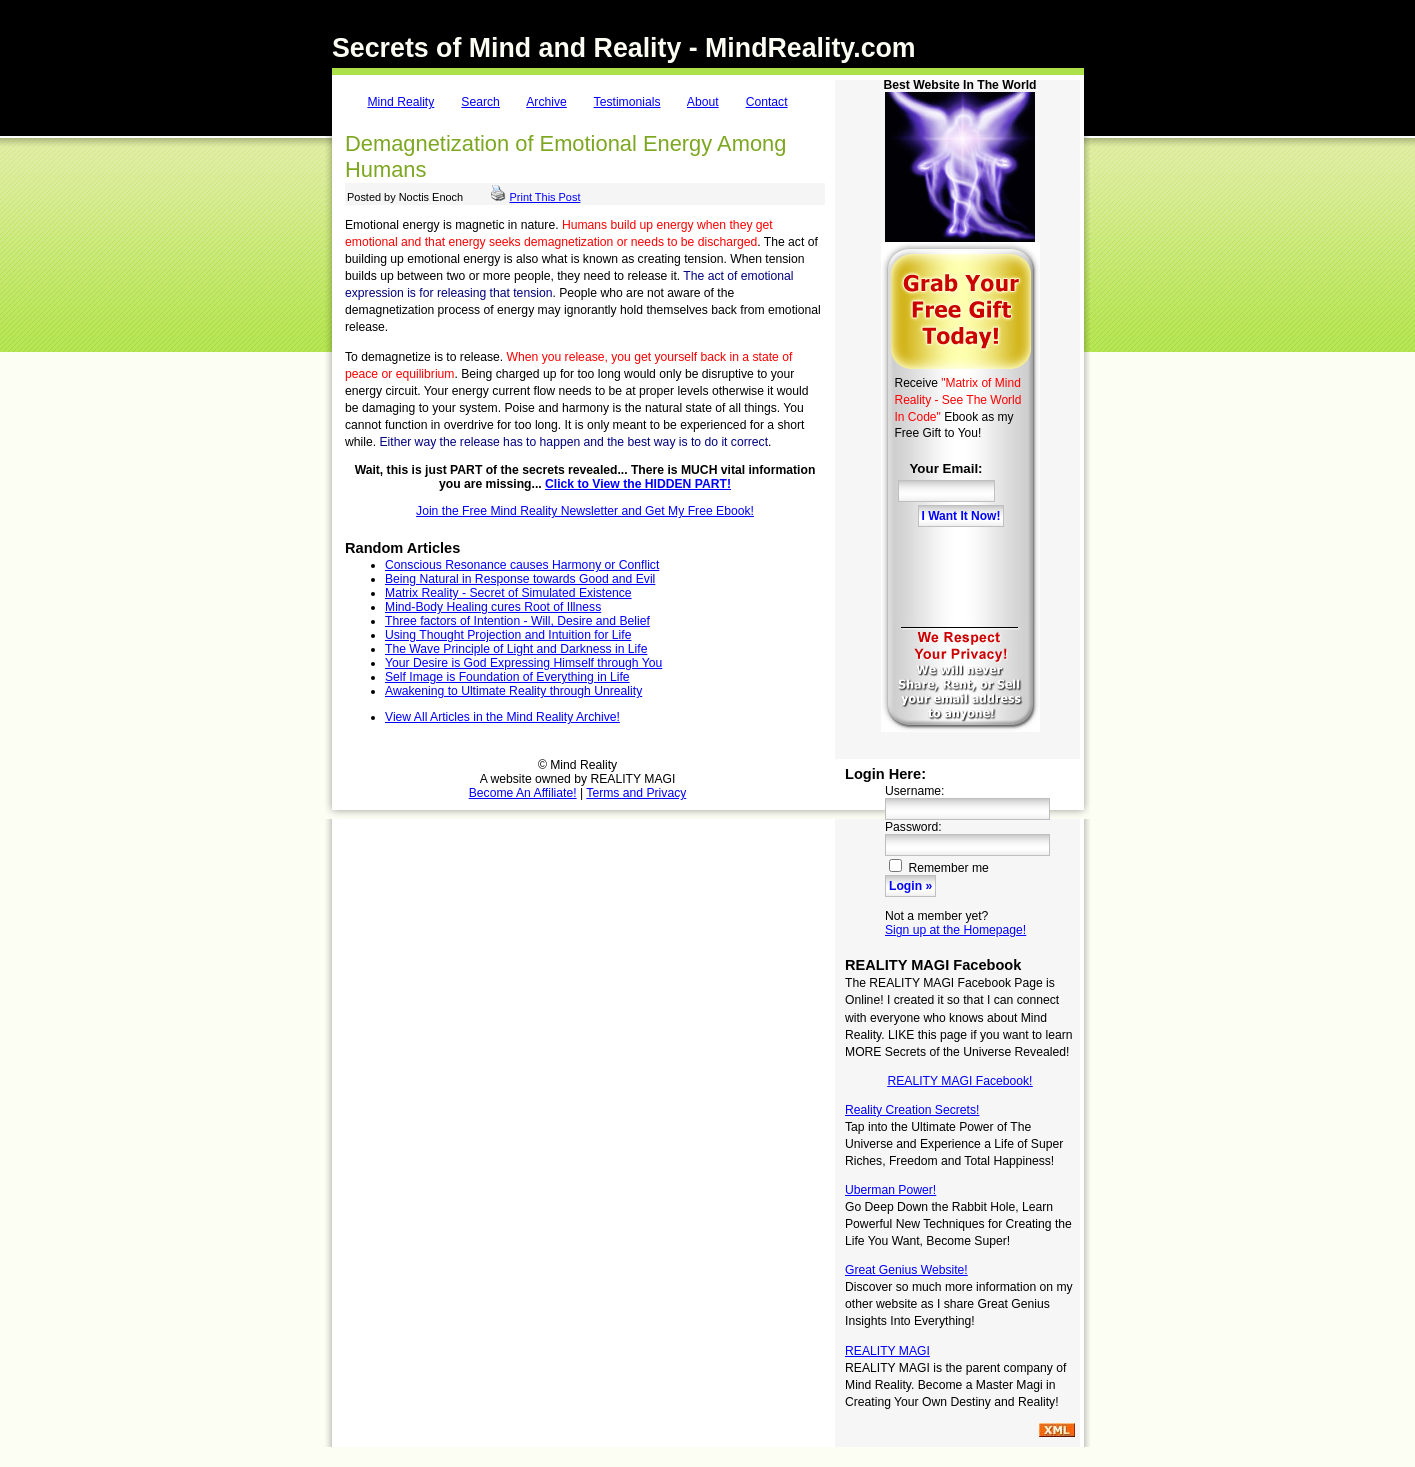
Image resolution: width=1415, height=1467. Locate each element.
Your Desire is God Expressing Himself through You (523, 663)
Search (480, 102)
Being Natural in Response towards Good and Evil (520, 579)
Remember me (939, 868)
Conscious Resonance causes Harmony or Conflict (522, 565)
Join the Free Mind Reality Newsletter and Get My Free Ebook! (585, 511)
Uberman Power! (890, 1190)
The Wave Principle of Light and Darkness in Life (516, 649)
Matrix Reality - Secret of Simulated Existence (508, 593)
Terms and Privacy (636, 793)
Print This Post (545, 197)
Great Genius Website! (906, 1270)
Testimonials (627, 102)
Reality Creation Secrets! (912, 1110)
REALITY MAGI (887, 1351)
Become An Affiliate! (523, 793)
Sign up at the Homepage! (955, 930)
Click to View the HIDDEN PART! (638, 484)
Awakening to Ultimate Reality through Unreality (513, 691)
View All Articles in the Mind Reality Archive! (502, 717)
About (703, 102)
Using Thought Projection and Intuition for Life (508, 635)
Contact (767, 102)
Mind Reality (400, 102)
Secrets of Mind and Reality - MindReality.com (624, 48)
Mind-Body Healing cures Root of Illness (493, 607)
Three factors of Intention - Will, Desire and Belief (517, 621)
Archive (546, 102)
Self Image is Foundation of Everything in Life (507, 677)
